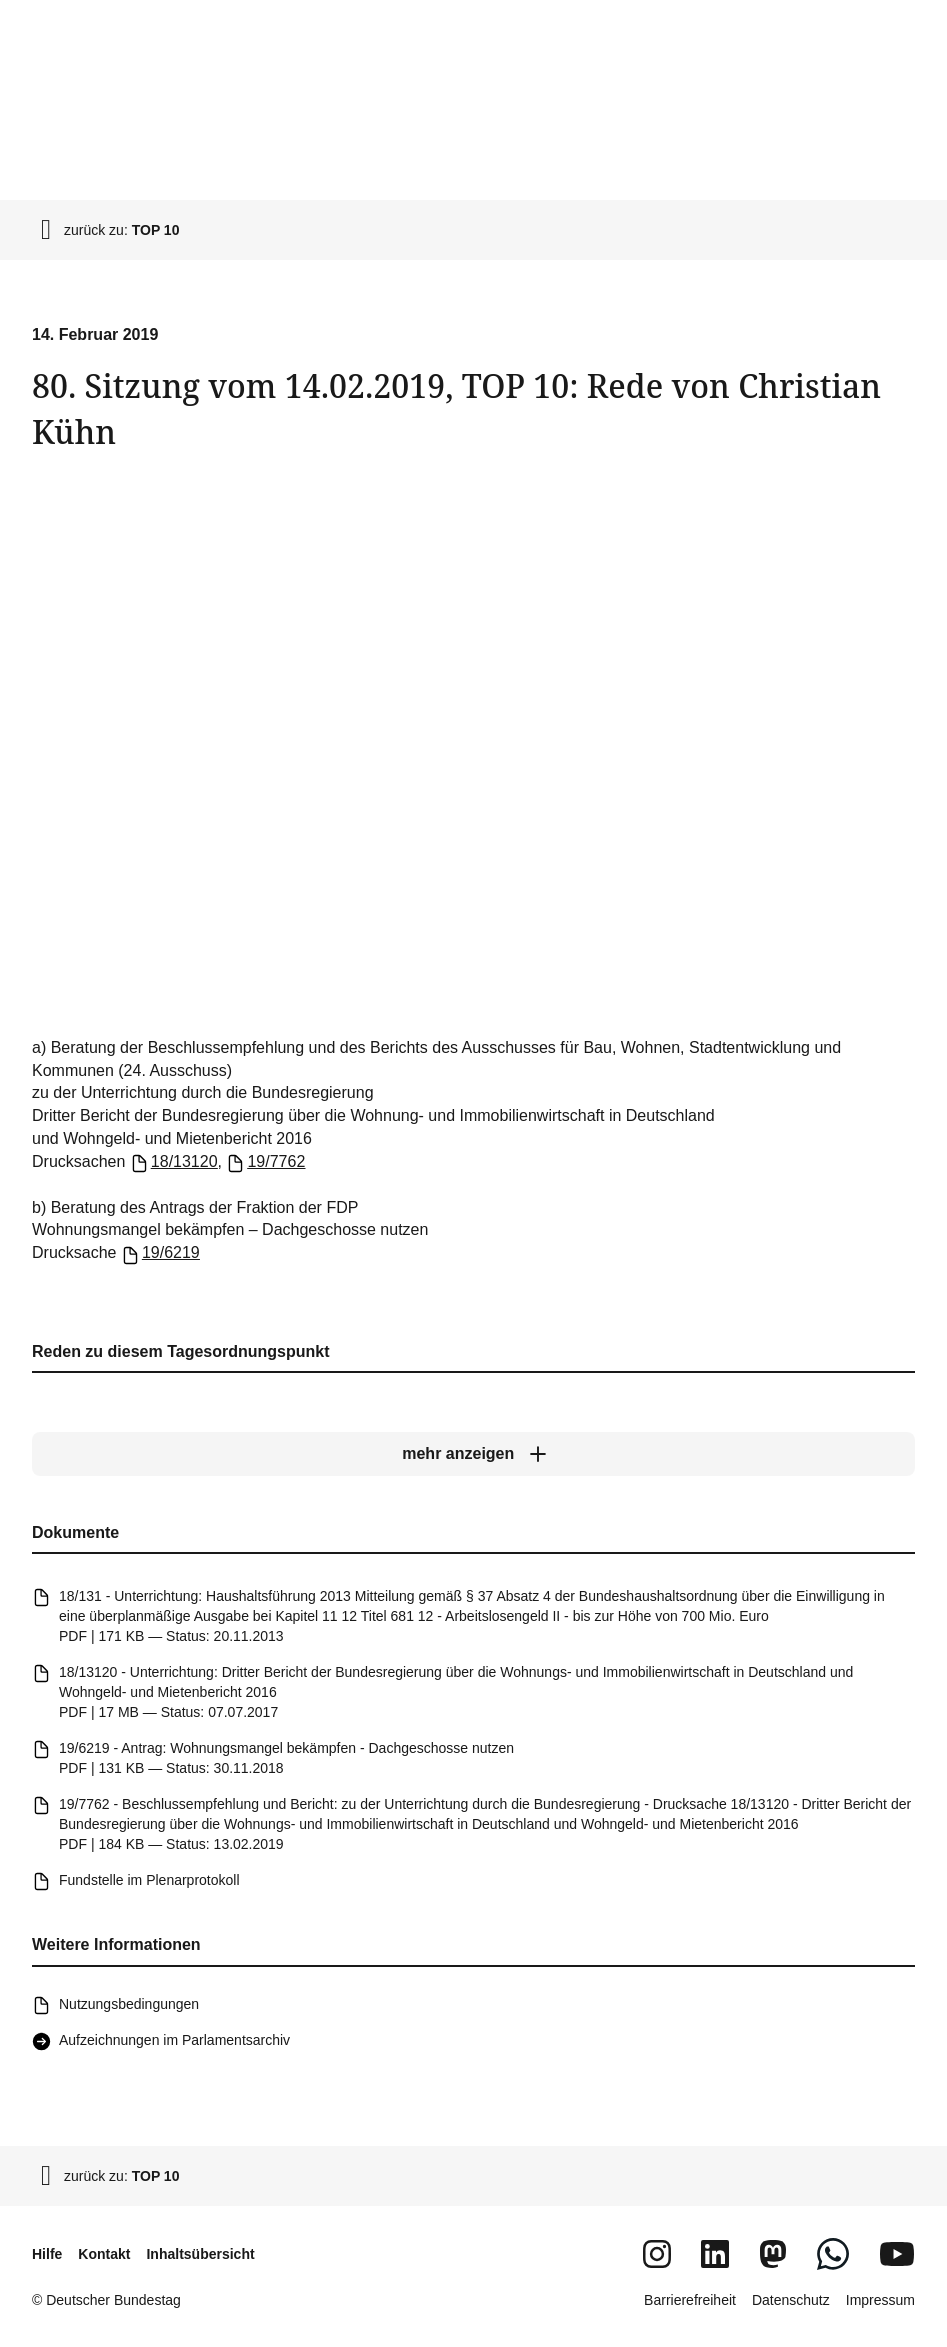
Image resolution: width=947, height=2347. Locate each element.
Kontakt (104, 2254)
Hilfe (47, 2254)
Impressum (880, 2300)
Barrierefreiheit (690, 2300)
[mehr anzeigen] (473, 1454)
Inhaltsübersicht (200, 2254)
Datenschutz (791, 2300)
